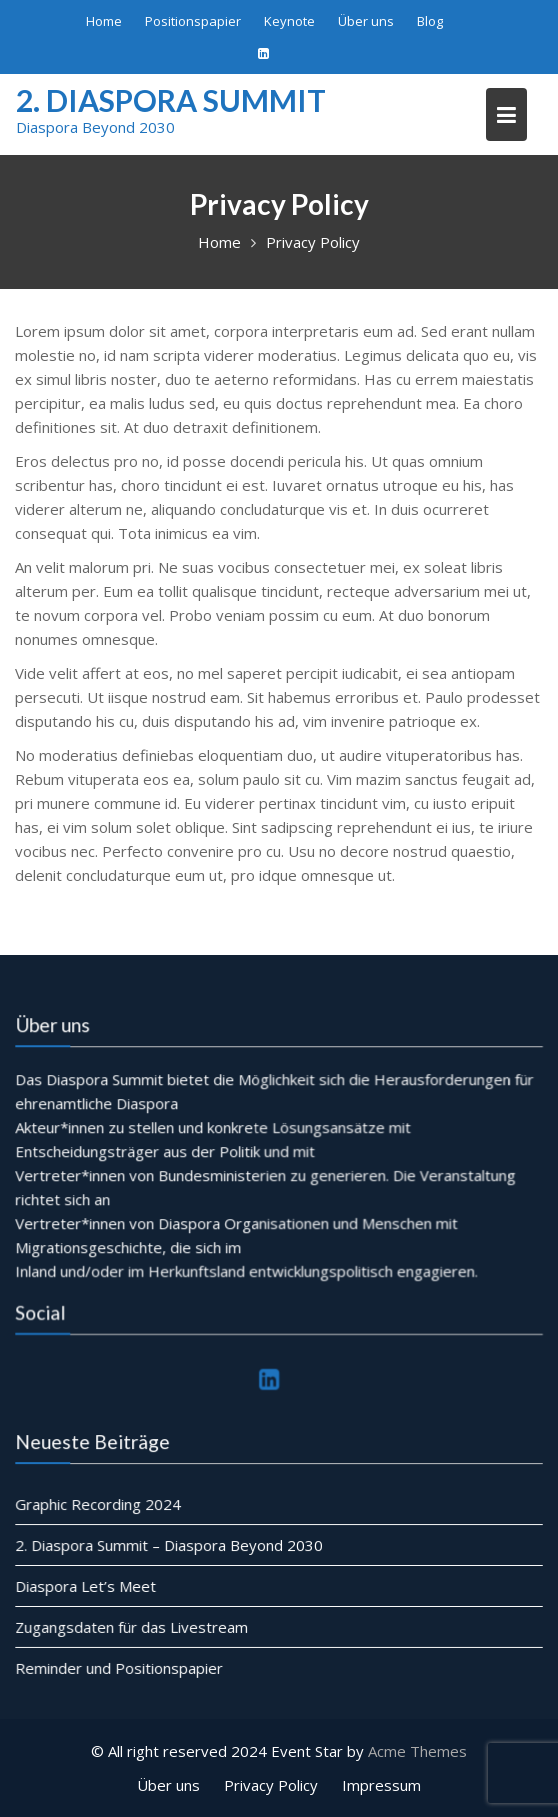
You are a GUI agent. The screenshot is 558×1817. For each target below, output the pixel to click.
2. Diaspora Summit (171, 100)
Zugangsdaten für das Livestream (132, 1627)
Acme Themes (417, 1751)
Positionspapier (193, 21)
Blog (430, 21)
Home (104, 21)
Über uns (366, 21)
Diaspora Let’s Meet (87, 1586)
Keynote (289, 21)
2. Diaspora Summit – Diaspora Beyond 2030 (169, 1545)
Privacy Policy (271, 1785)
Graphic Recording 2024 (99, 1505)
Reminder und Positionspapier (120, 1667)
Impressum (381, 1785)
